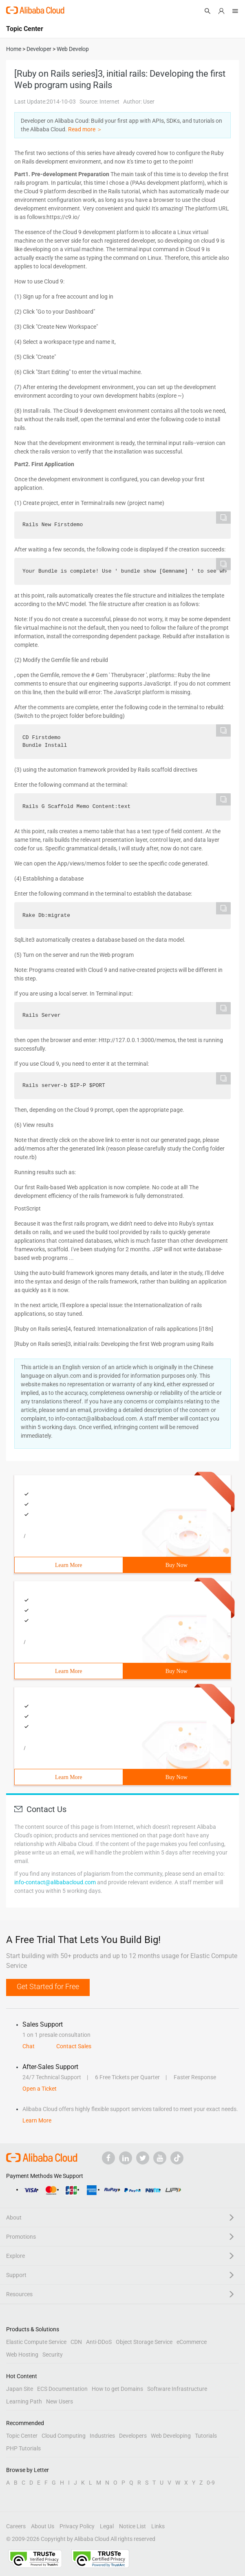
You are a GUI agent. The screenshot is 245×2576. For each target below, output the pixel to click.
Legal (107, 2526)
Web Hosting (22, 2354)
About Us (42, 2526)
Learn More (68, 1565)
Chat (28, 2046)
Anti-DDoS (99, 2342)
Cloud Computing (64, 2435)
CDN (76, 2342)
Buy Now (177, 1565)
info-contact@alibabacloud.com (55, 1882)
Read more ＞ (85, 129)
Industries (102, 2435)
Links (158, 2526)
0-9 (211, 2482)
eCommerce (192, 2342)
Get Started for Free (48, 1986)
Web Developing (171, 2435)
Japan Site (19, 2389)
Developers (133, 2435)
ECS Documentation (62, 2389)
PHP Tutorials (23, 2448)
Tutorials (206, 2435)
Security (52, 2354)
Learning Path (24, 2401)
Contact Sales (73, 2046)
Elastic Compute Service (36, 2342)
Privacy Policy (77, 2526)
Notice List (132, 2526)
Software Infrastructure (177, 2389)
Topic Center (22, 2435)
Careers (16, 2526)
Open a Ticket (39, 2088)
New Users (59, 2401)
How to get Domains (117, 2389)
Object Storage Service (144, 2342)
